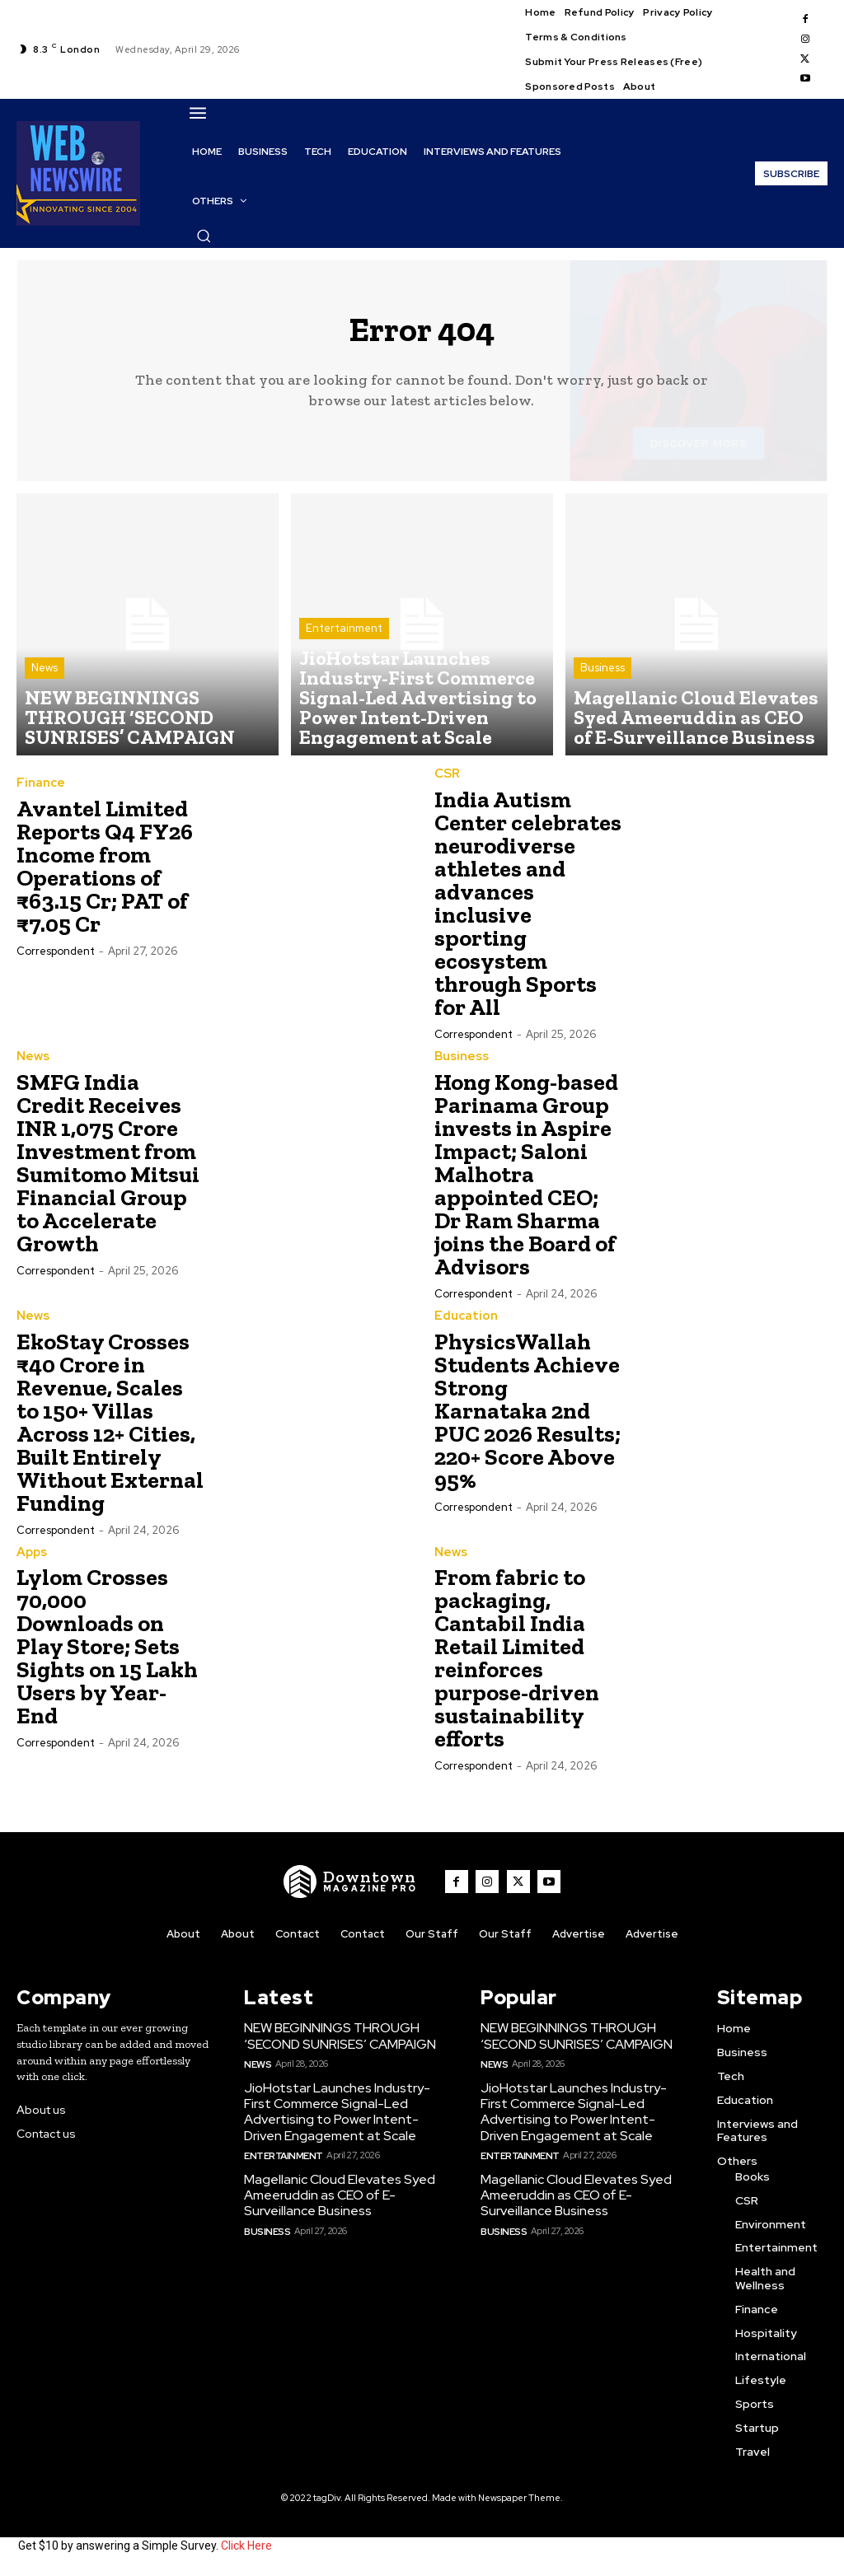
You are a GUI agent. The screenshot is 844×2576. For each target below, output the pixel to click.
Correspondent (55, 959)
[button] (203, 235)
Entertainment (344, 677)
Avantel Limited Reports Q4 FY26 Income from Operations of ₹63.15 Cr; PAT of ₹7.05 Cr (104, 874)
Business (602, 692)
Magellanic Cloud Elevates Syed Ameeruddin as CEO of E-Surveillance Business (334, 2193)
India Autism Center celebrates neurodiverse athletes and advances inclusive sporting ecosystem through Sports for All (527, 910)
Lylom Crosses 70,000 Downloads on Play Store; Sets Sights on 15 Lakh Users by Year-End (107, 1652)
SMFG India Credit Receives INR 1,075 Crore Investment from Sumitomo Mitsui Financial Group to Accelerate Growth (107, 1169)
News (44, 706)
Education (462, 1322)
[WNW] (355, 1887)
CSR (446, 782)
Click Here (246, 2549)
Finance (38, 791)
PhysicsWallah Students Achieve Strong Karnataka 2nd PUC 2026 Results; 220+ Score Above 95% (527, 1416)
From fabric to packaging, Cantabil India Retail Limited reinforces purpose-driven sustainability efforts (516, 1663)
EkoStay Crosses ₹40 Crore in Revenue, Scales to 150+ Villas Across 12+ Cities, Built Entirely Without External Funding (110, 1428)
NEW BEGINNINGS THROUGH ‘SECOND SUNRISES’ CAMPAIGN (336, 2040)
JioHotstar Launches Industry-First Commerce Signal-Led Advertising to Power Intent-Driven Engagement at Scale (344, 2113)
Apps (31, 1558)
